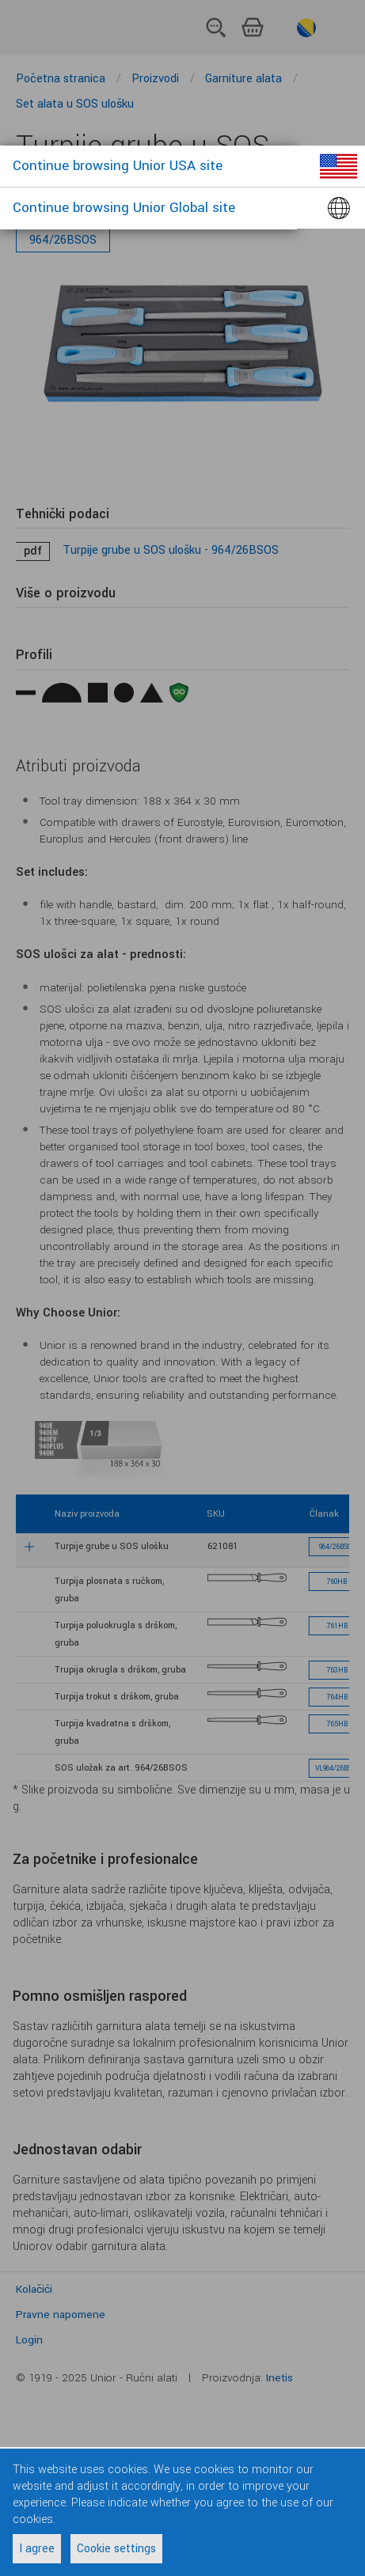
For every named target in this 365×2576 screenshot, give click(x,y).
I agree (37, 2548)
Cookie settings (116, 2548)
